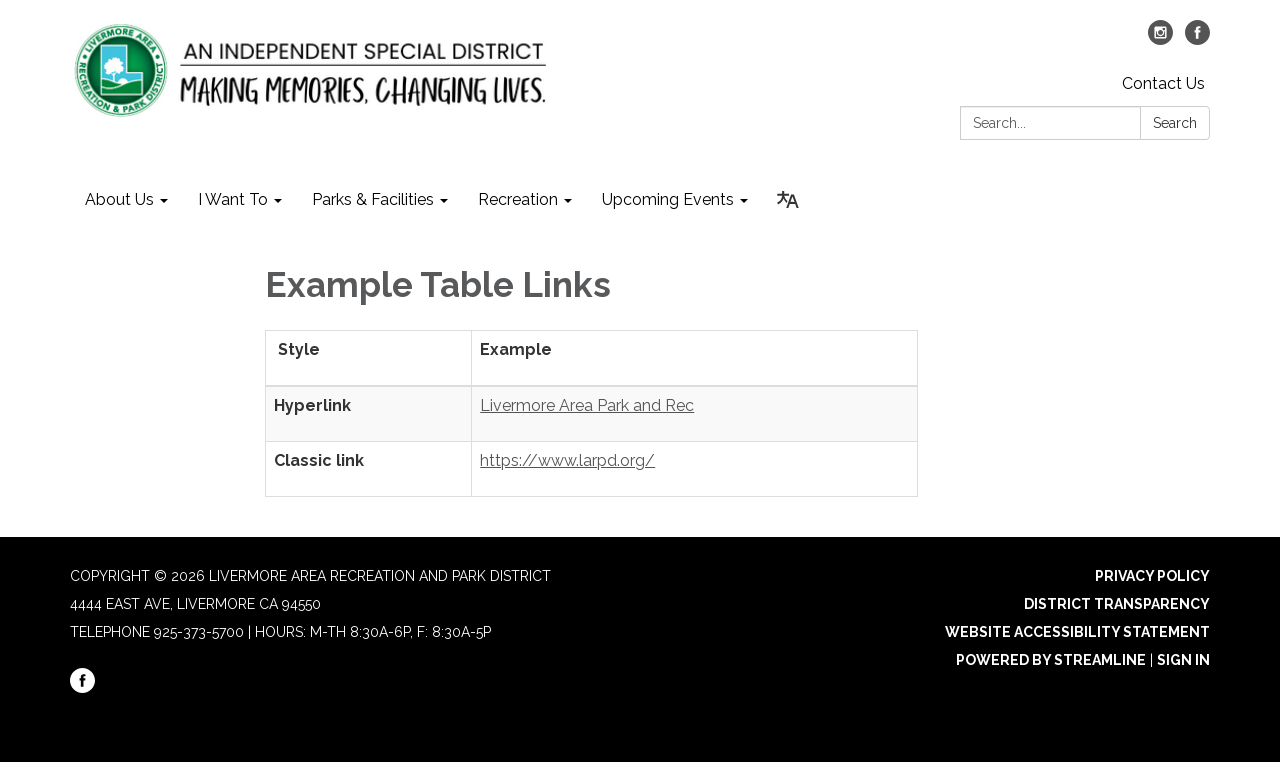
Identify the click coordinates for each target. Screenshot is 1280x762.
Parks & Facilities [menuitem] (373, 199)
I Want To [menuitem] (233, 199)
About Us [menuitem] (119, 199)
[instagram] (1160, 39)
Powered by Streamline (1051, 660)
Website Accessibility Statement (1077, 632)
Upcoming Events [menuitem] (668, 199)
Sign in (1183, 660)
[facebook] (1197, 39)
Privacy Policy (1152, 576)
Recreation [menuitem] (518, 199)
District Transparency (1117, 604)
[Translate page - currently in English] (788, 200)
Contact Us (1163, 83)
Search (1175, 123)
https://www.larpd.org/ (567, 460)
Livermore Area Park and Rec (587, 405)
